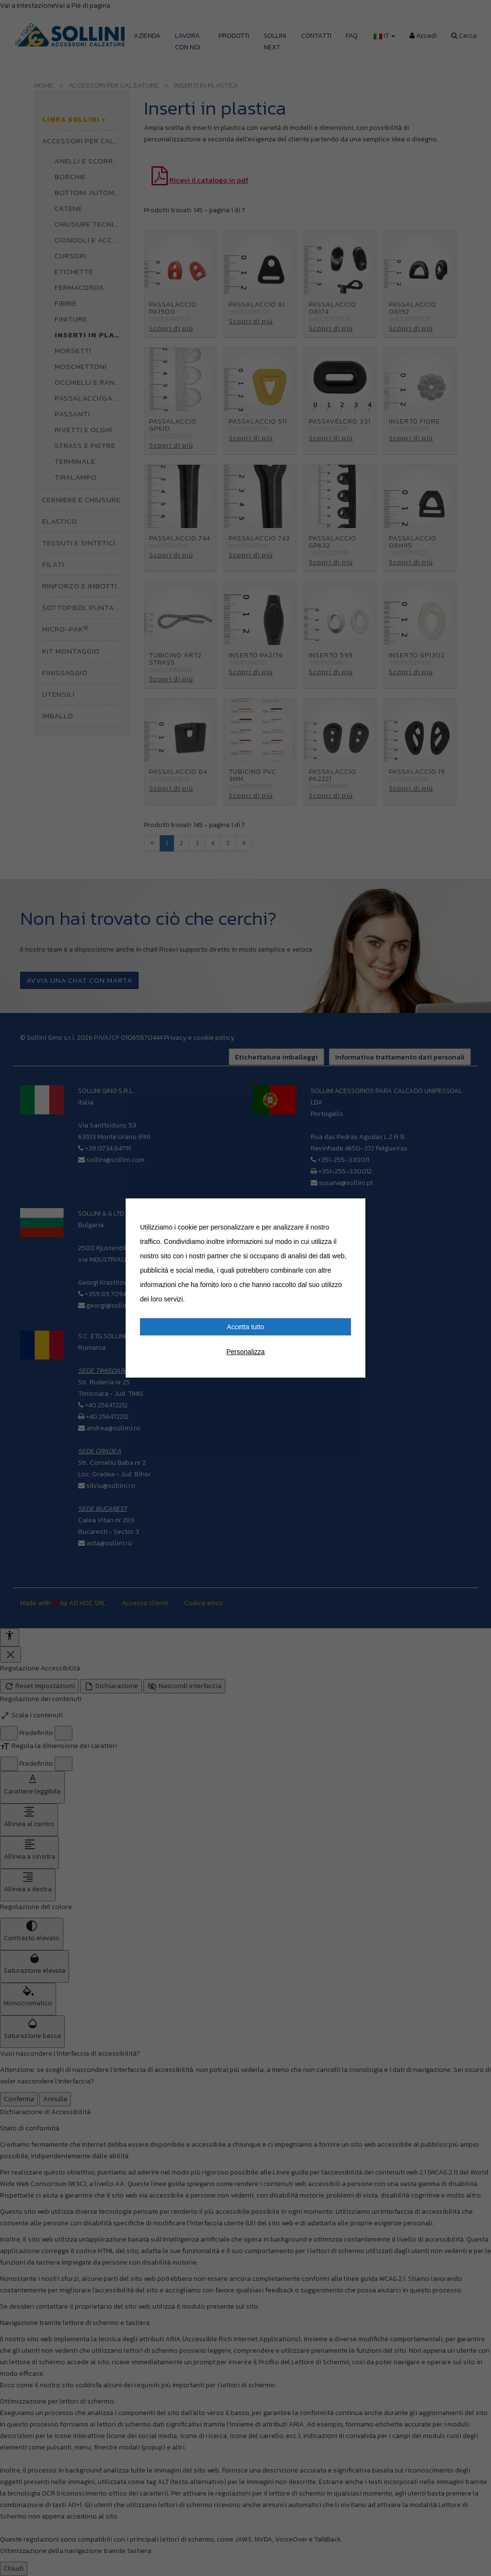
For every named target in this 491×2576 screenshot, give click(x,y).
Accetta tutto (245, 1327)
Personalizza (245, 1352)
